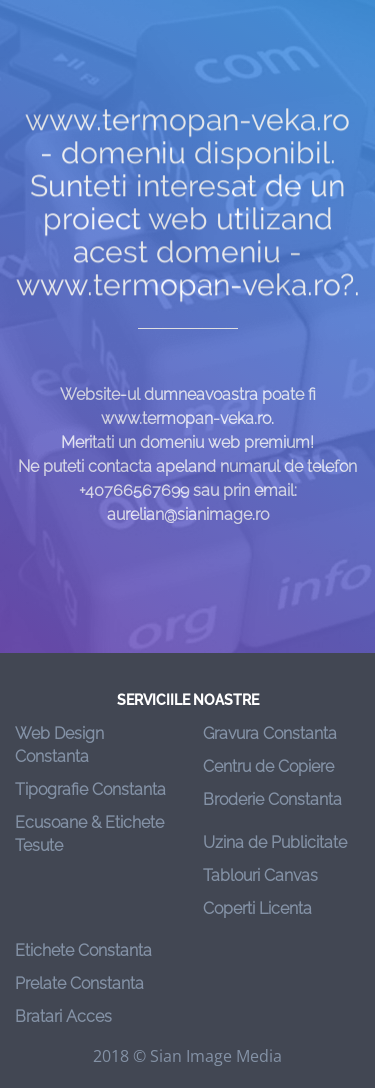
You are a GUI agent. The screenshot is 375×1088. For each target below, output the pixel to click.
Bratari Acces (63, 1016)
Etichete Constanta (83, 950)
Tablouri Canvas (260, 875)
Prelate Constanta (79, 983)
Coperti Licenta (257, 908)
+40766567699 (134, 500)
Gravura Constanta (270, 733)
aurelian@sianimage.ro (188, 524)
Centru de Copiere (268, 766)
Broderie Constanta (272, 799)
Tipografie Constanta (90, 789)
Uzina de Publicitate (275, 842)
